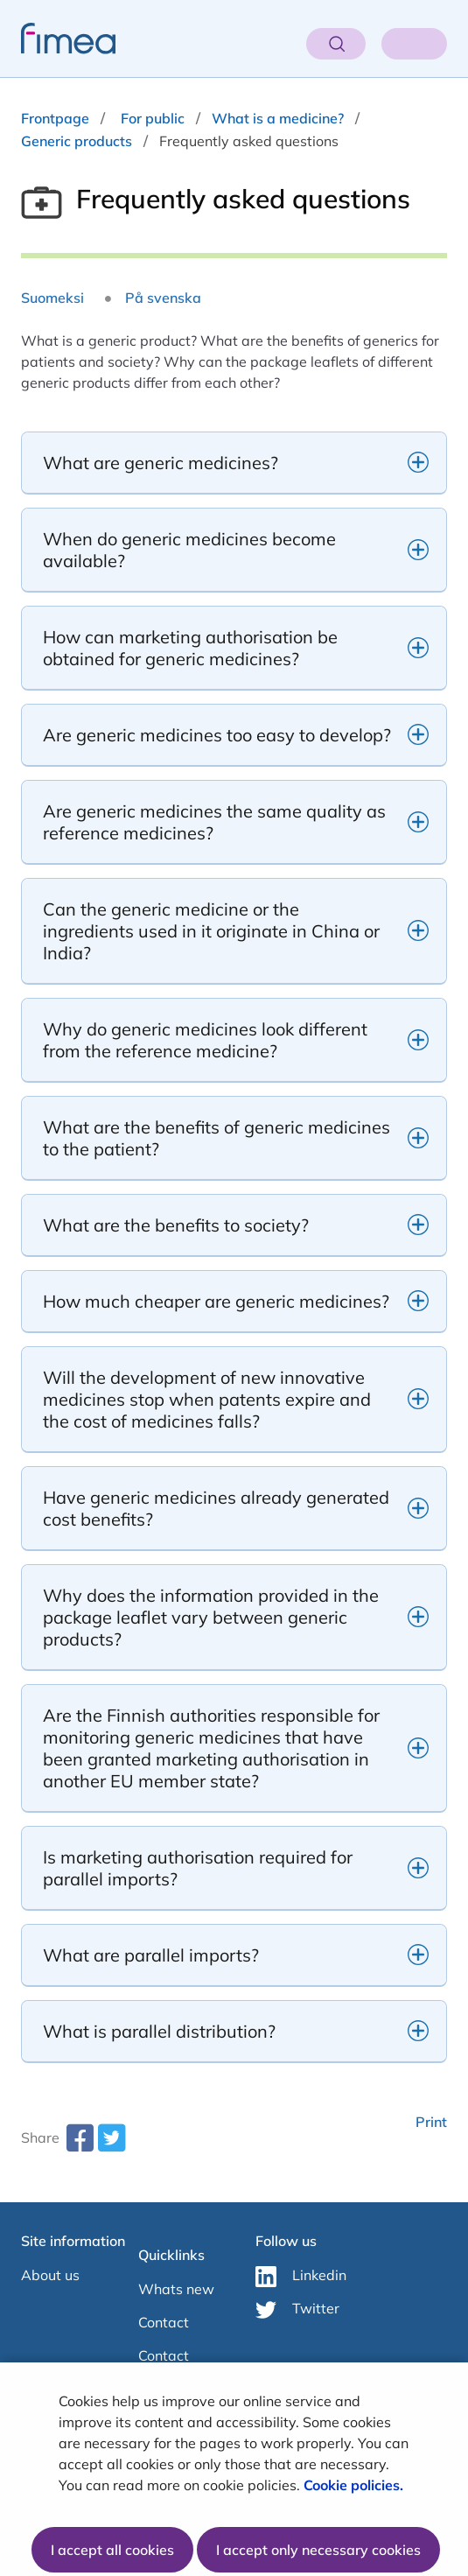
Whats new (176, 2289)
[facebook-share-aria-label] (79, 2144)
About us (50, 2275)
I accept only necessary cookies (318, 2549)
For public (153, 118)
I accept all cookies (112, 2549)
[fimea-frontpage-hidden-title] (57, 38)
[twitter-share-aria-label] (111, 2144)
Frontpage (55, 118)
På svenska (163, 297)
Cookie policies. (355, 2485)
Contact (163, 2322)
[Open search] (336, 44)
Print (431, 2121)
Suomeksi (52, 297)
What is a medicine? (278, 118)
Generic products (76, 141)
